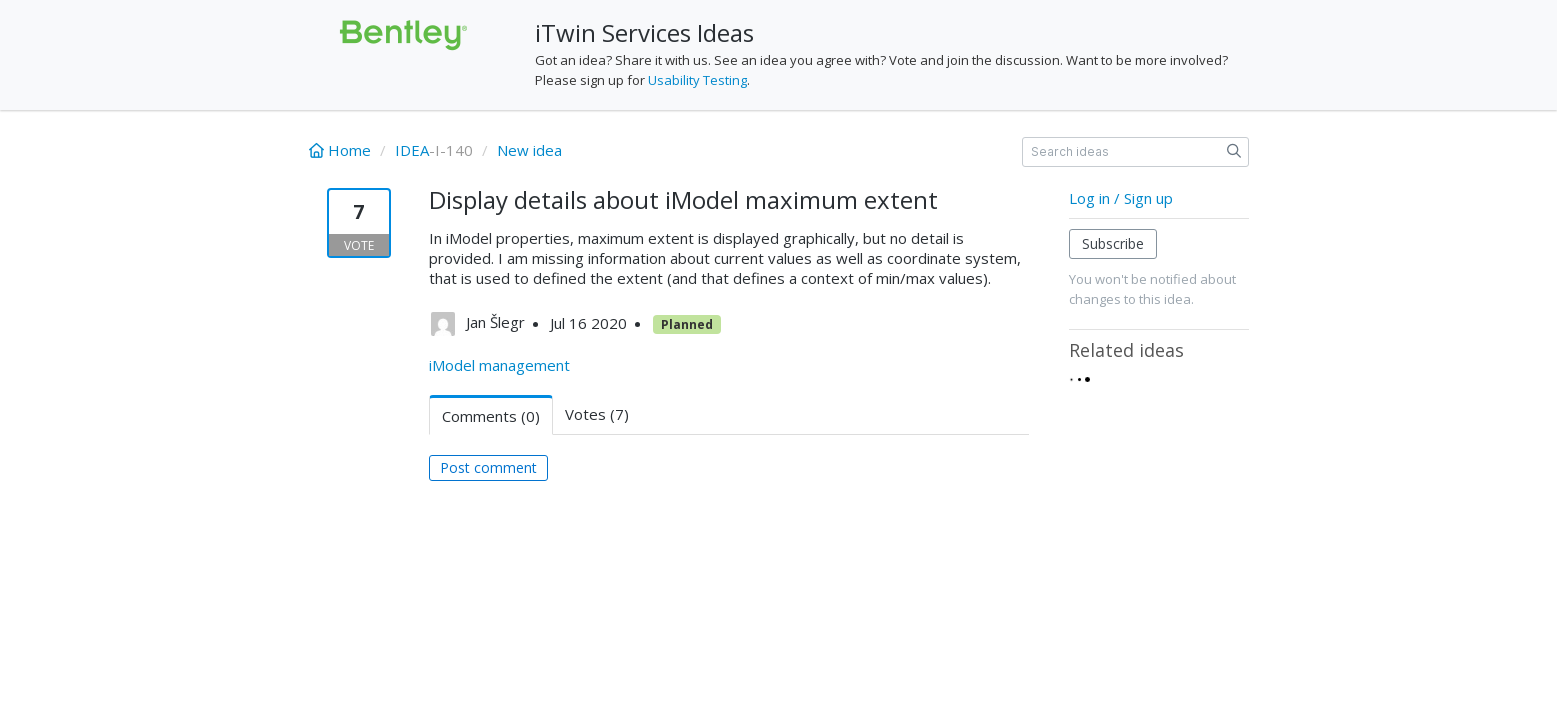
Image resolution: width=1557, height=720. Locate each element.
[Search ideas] (1135, 152)
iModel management (499, 365)
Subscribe (1113, 243)
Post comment (488, 467)
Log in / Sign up (1121, 198)
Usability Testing (697, 80)
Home (342, 150)
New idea (529, 150)
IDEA (412, 150)
